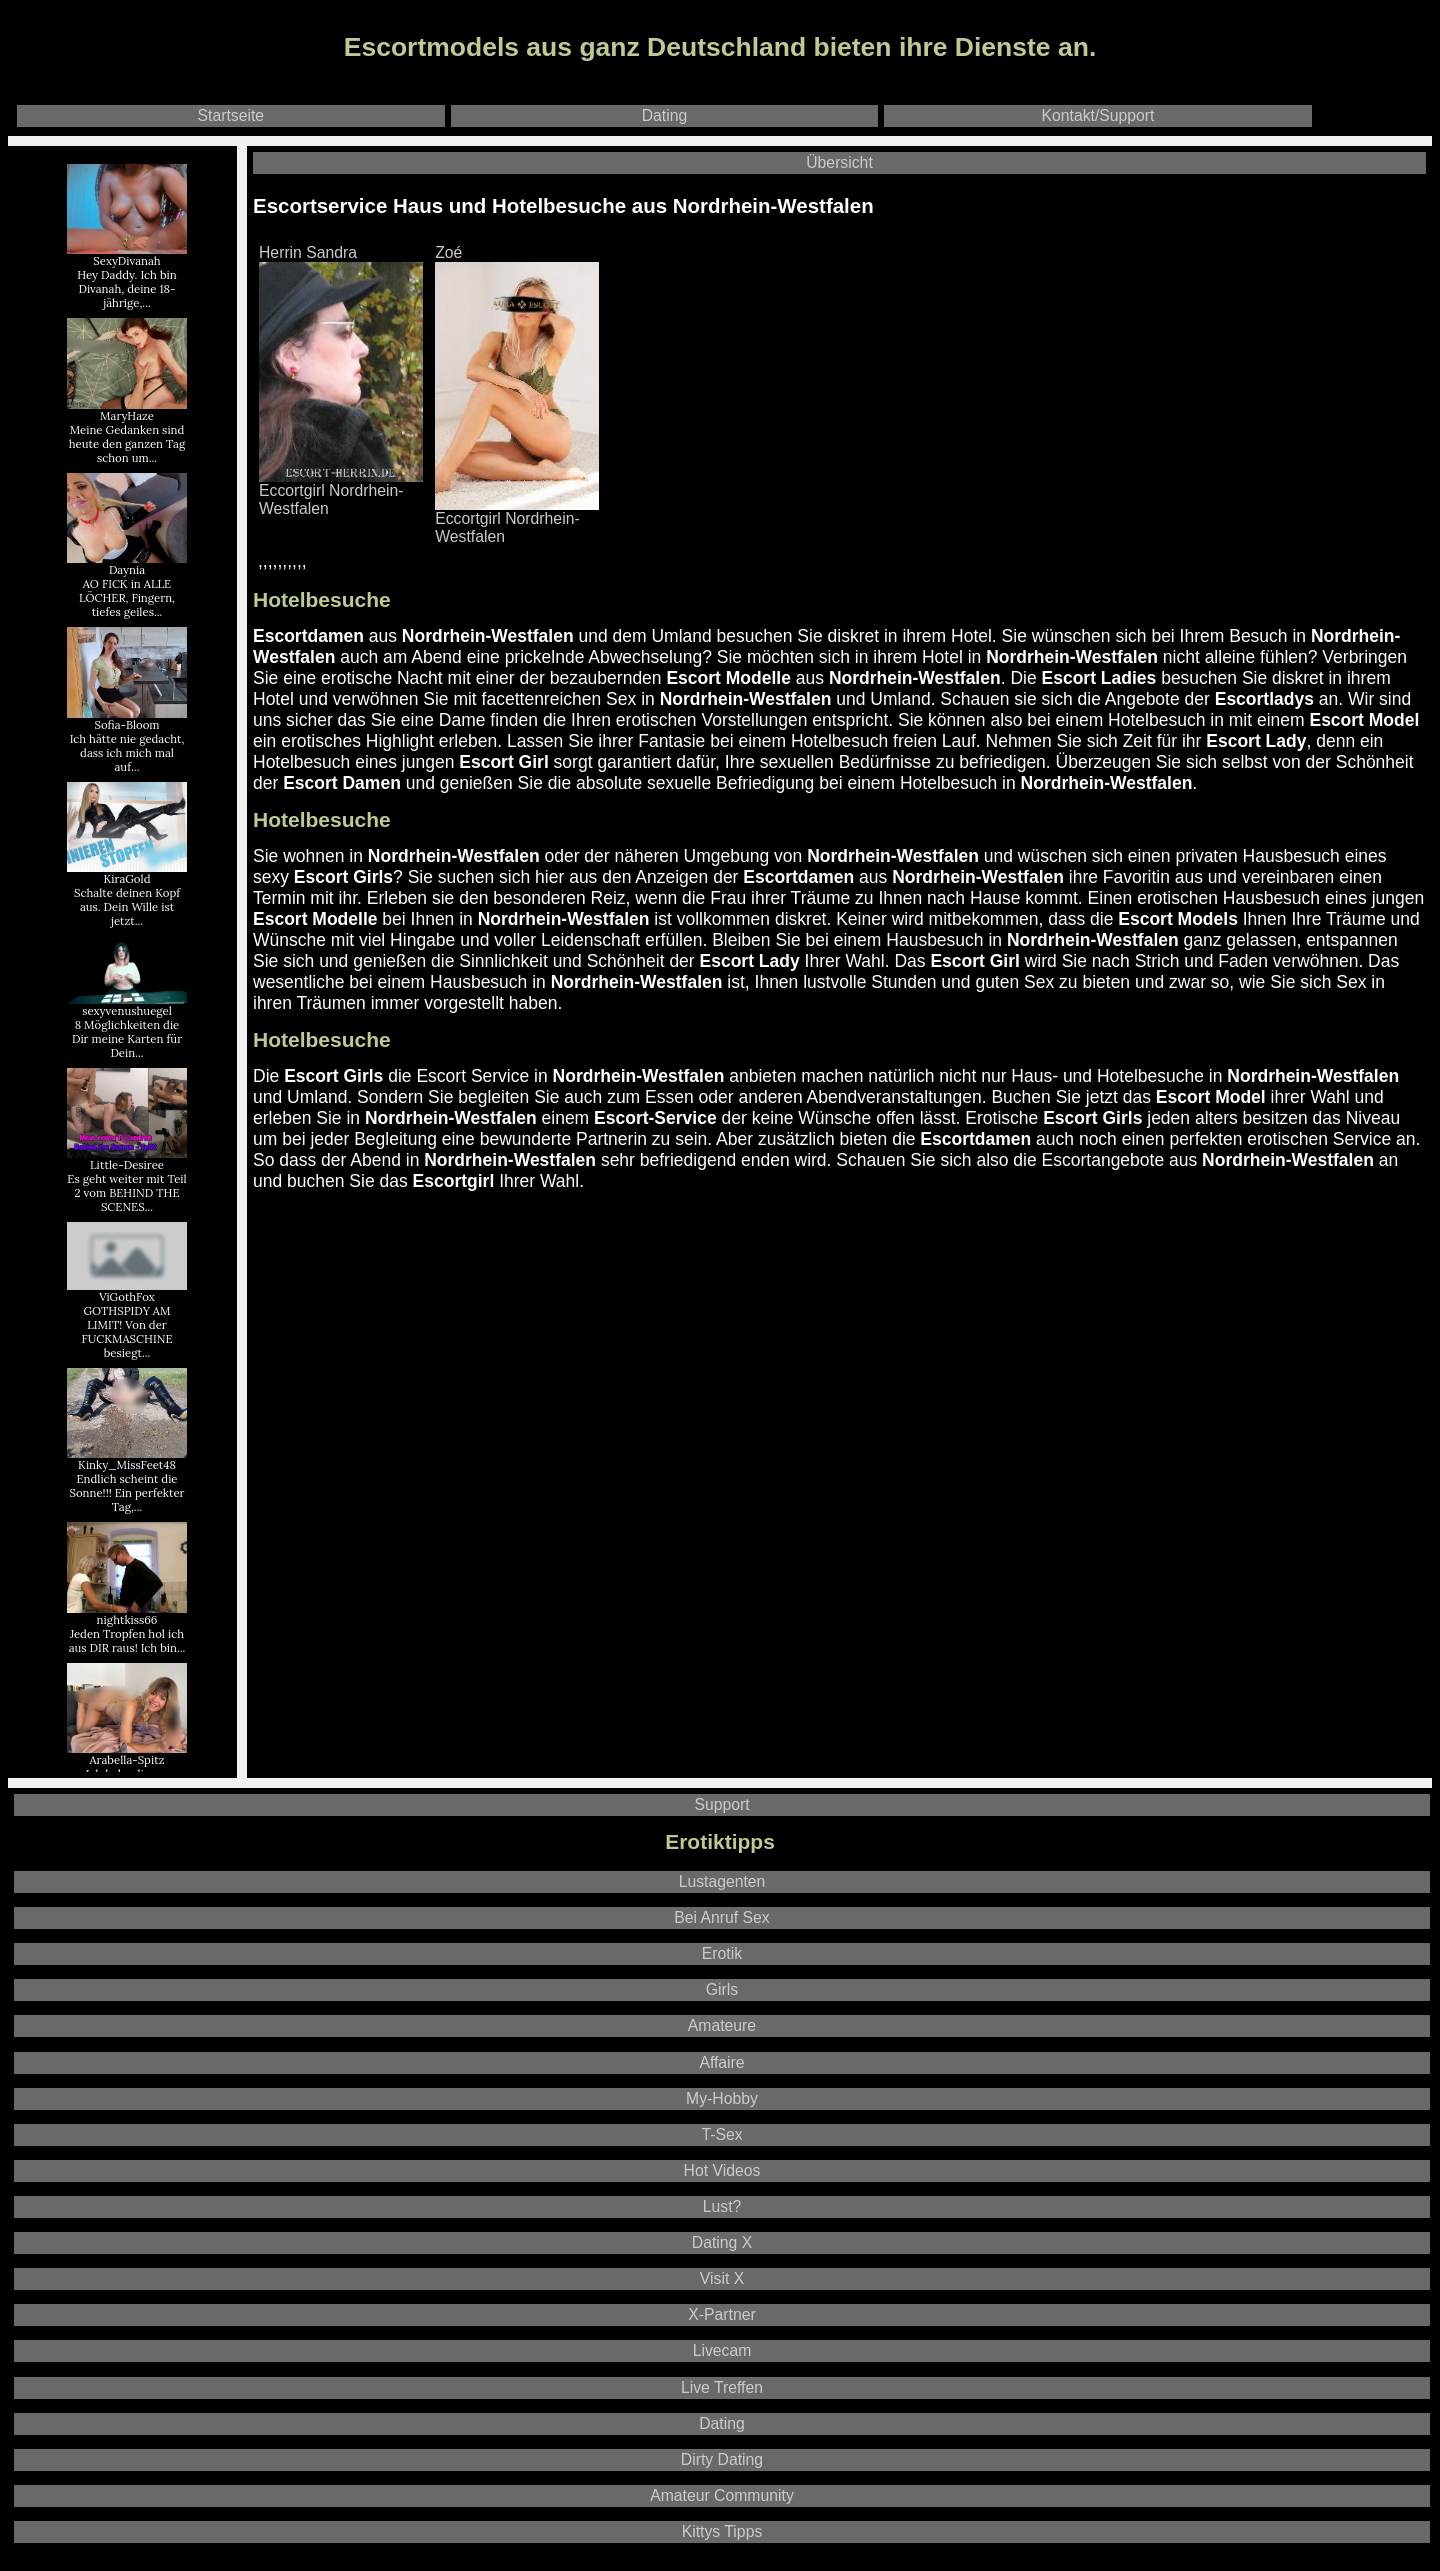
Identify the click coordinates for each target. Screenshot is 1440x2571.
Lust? (722, 2206)
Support (721, 1804)
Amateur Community (722, 2495)
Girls (722, 1989)
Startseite (231, 115)
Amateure (722, 2025)
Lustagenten (722, 1881)
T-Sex (721, 2134)
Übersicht (839, 162)
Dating (665, 115)
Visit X (722, 2278)
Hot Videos (722, 2170)
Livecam (722, 2350)
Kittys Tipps (722, 2531)
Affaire (721, 2062)
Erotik (722, 1953)
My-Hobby (722, 2098)
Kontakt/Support (1098, 115)
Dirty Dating (722, 2459)
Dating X (722, 2242)
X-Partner (721, 2314)
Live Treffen (722, 2387)
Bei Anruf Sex (721, 1917)
